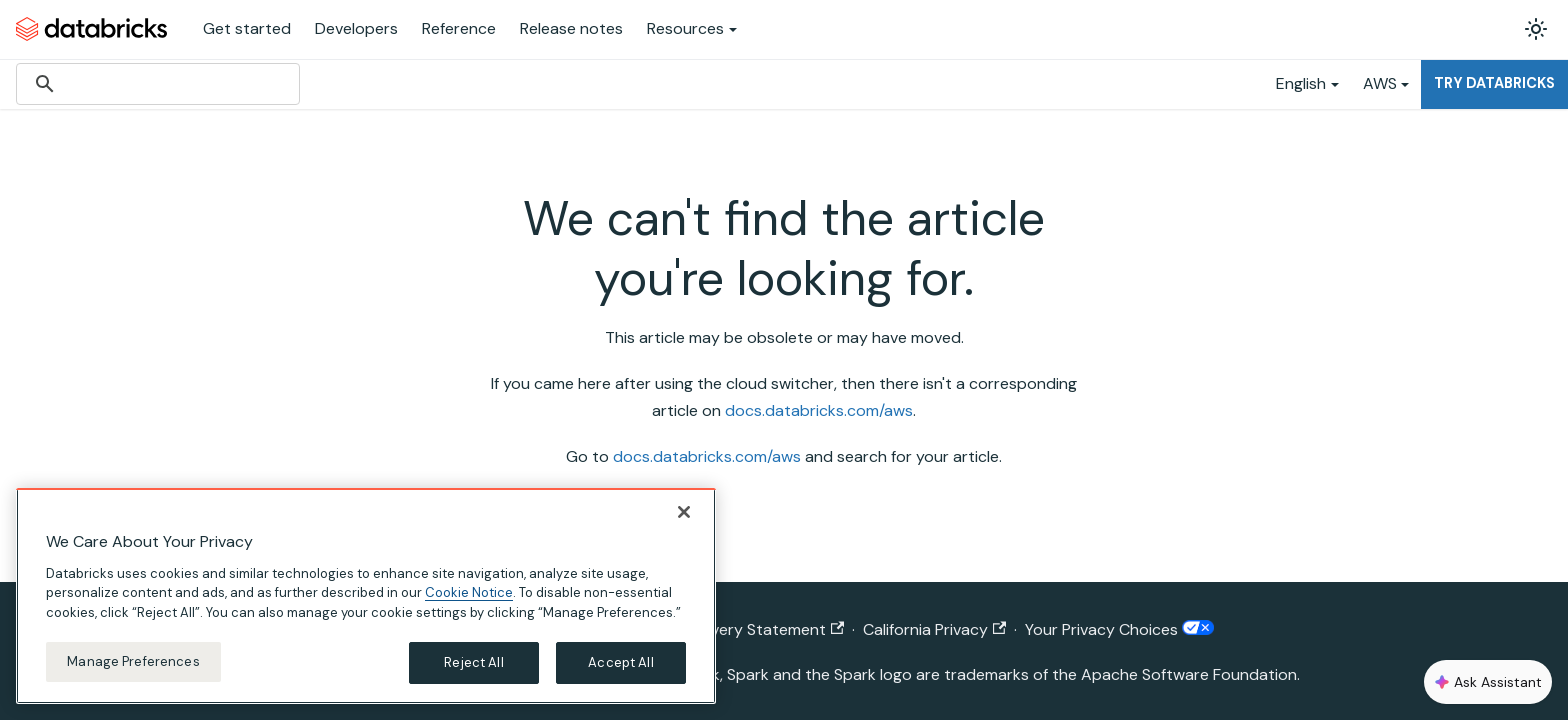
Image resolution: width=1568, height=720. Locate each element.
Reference (459, 28)
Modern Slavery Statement (736, 629)
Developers (356, 28)
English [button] (1301, 83)
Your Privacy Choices (1119, 629)
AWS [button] (1380, 83)
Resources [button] (685, 28)
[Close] (684, 512)
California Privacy (934, 629)
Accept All (620, 662)
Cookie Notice (469, 592)
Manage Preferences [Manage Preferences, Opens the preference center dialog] (133, 661)
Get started (247, 28)
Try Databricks (1494, 83)
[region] (366, 596)
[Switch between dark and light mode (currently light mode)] (1536, 29)
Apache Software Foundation (1189, 674)
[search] (155, 84)
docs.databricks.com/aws (819, 410)
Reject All (473, 662)
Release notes (571, 28)
